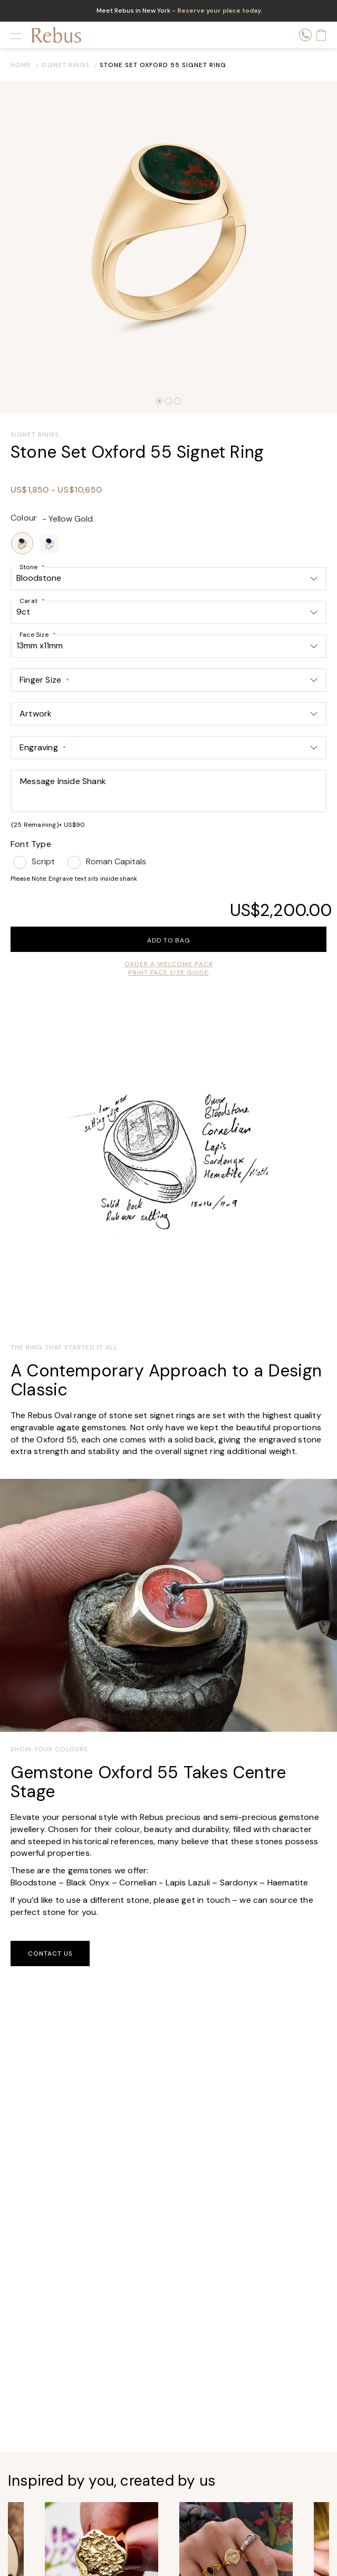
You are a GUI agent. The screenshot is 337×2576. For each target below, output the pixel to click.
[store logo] (56, 35)
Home (21, 65)
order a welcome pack (168, 964)
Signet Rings (65, 65)
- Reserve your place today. (216, 10)
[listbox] (168, 542)
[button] (159, 401)
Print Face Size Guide (168, 972)
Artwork (36, 714)
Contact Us (50, 1953)
